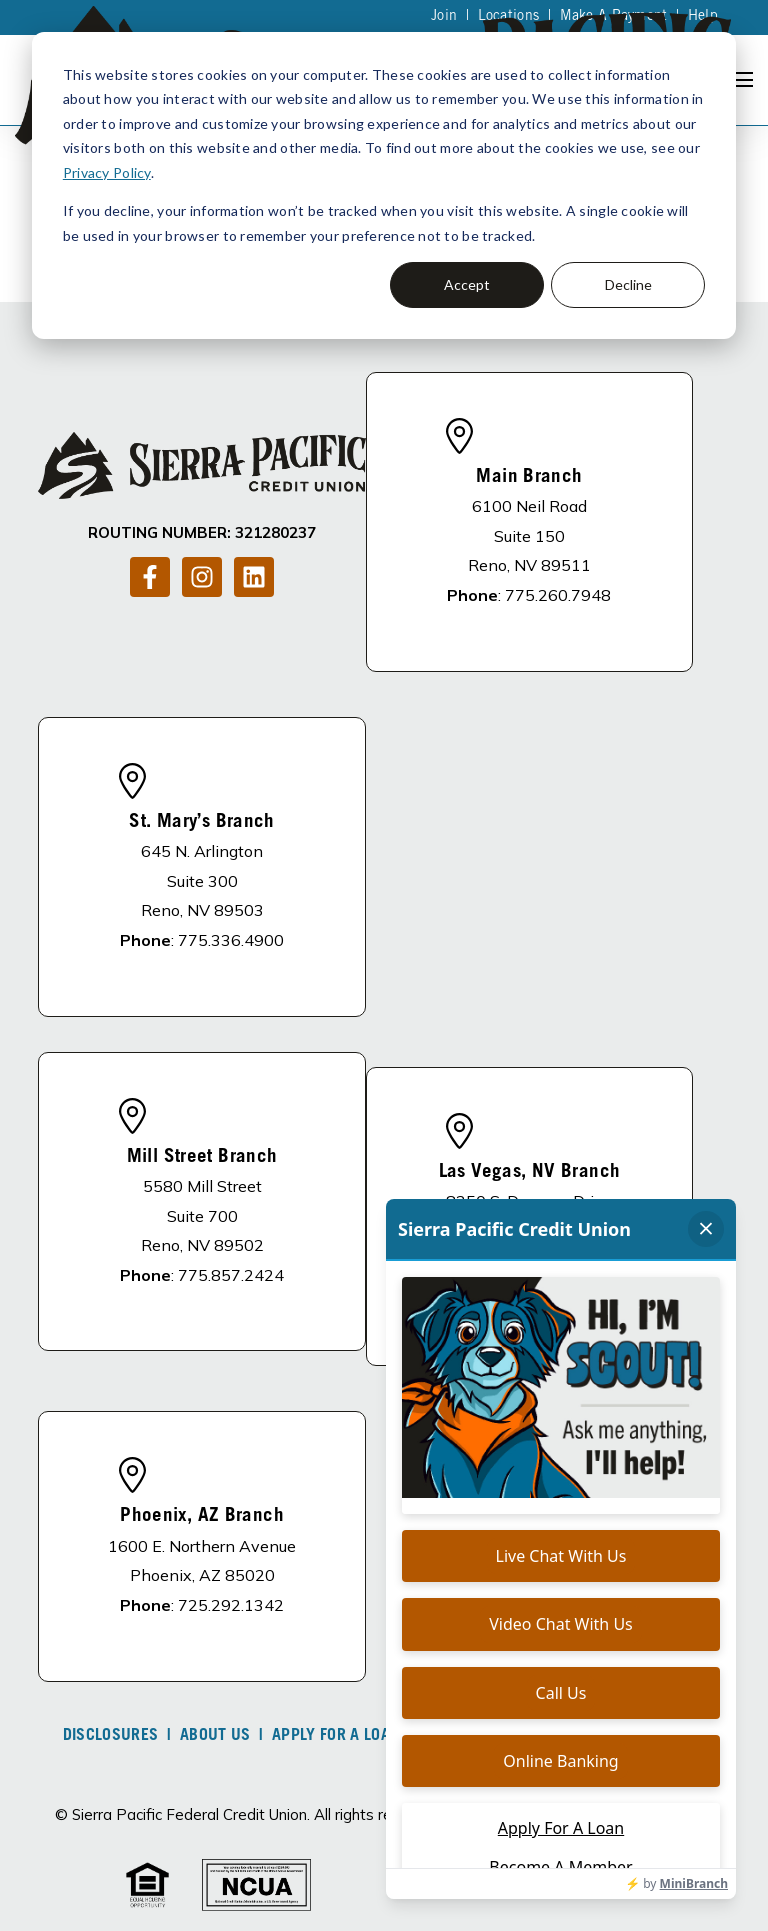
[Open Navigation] (742, 79)
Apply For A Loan (336, 1736)
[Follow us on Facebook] (150, 577)
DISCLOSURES (111, 1736)
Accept (467, 284)
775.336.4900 (231, 940)
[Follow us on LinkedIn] (254, 577)
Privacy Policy (107, 172)
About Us (215, 1736)
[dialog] (384, 185)
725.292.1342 (231, 1605)
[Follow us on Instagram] (202, 577)
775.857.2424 (231, 1275)
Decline (628, 284)
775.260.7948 (558, 595)
